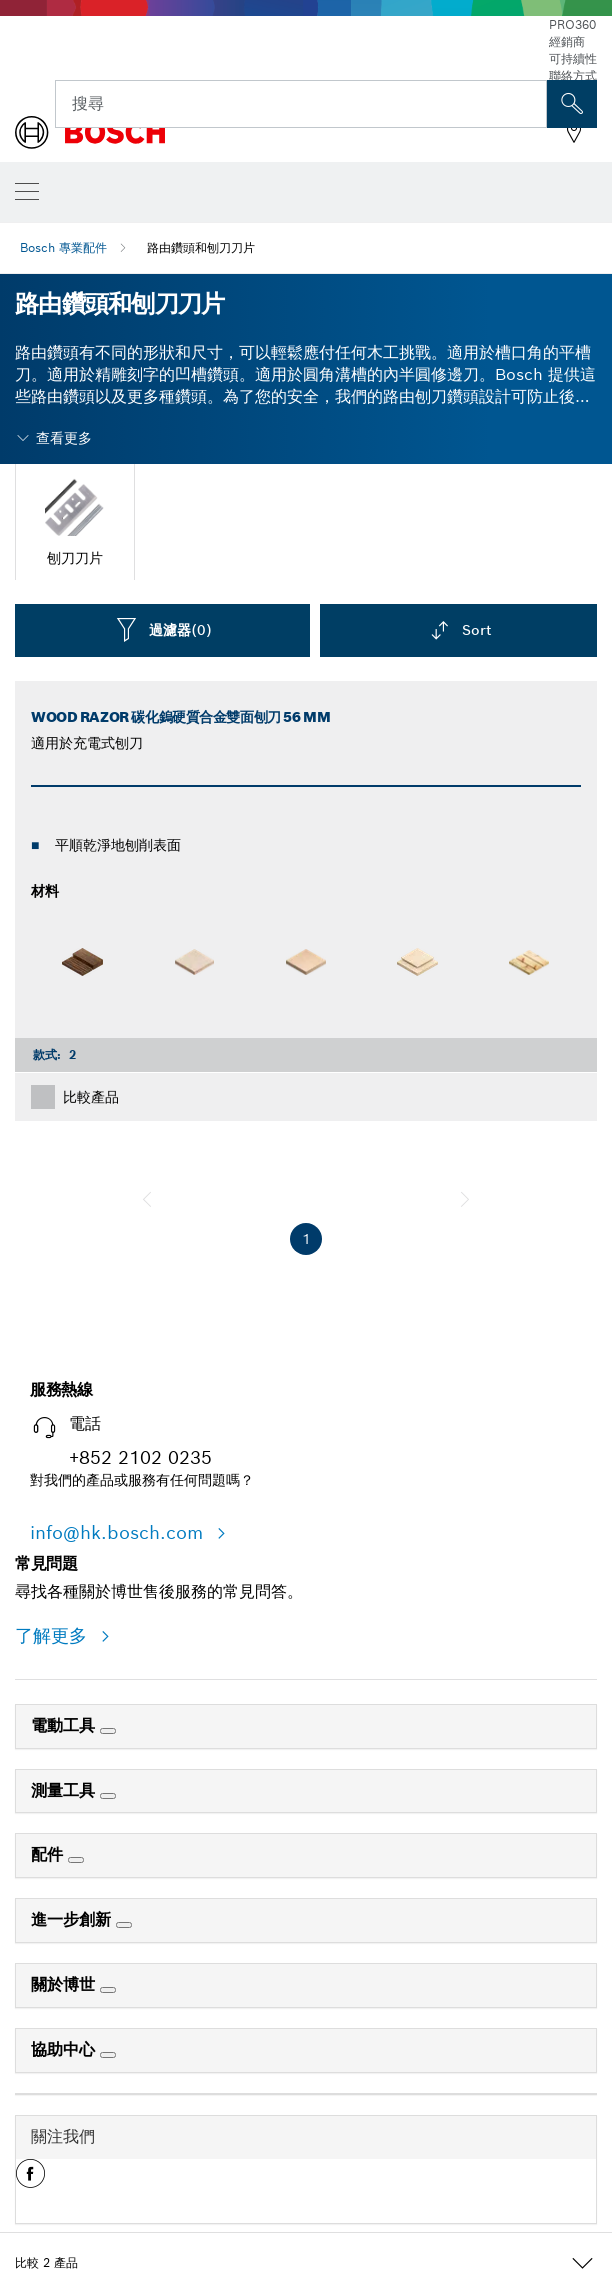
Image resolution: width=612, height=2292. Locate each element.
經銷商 (567, 41)
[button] (30, 2181)
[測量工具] (108, 1796)
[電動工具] (108, 1731)
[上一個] (147, 1199)
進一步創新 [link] (73, 1919)
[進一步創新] (124, 1925)
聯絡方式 (573, 75)
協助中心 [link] (65, 2049)
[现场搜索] (572, 104)
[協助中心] (108, 2055)
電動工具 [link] (65, 1725)
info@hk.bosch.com (119, 1532)
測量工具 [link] (65, 1790)
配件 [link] (49, 1854)
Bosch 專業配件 (63, 247)
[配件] (76, 1860)
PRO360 (572, 24)
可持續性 (573, 58)
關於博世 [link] (65, 1984)
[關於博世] (108, 1990)
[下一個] (465, 1199)
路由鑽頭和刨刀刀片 (201, 247)
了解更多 (54, 1635)
